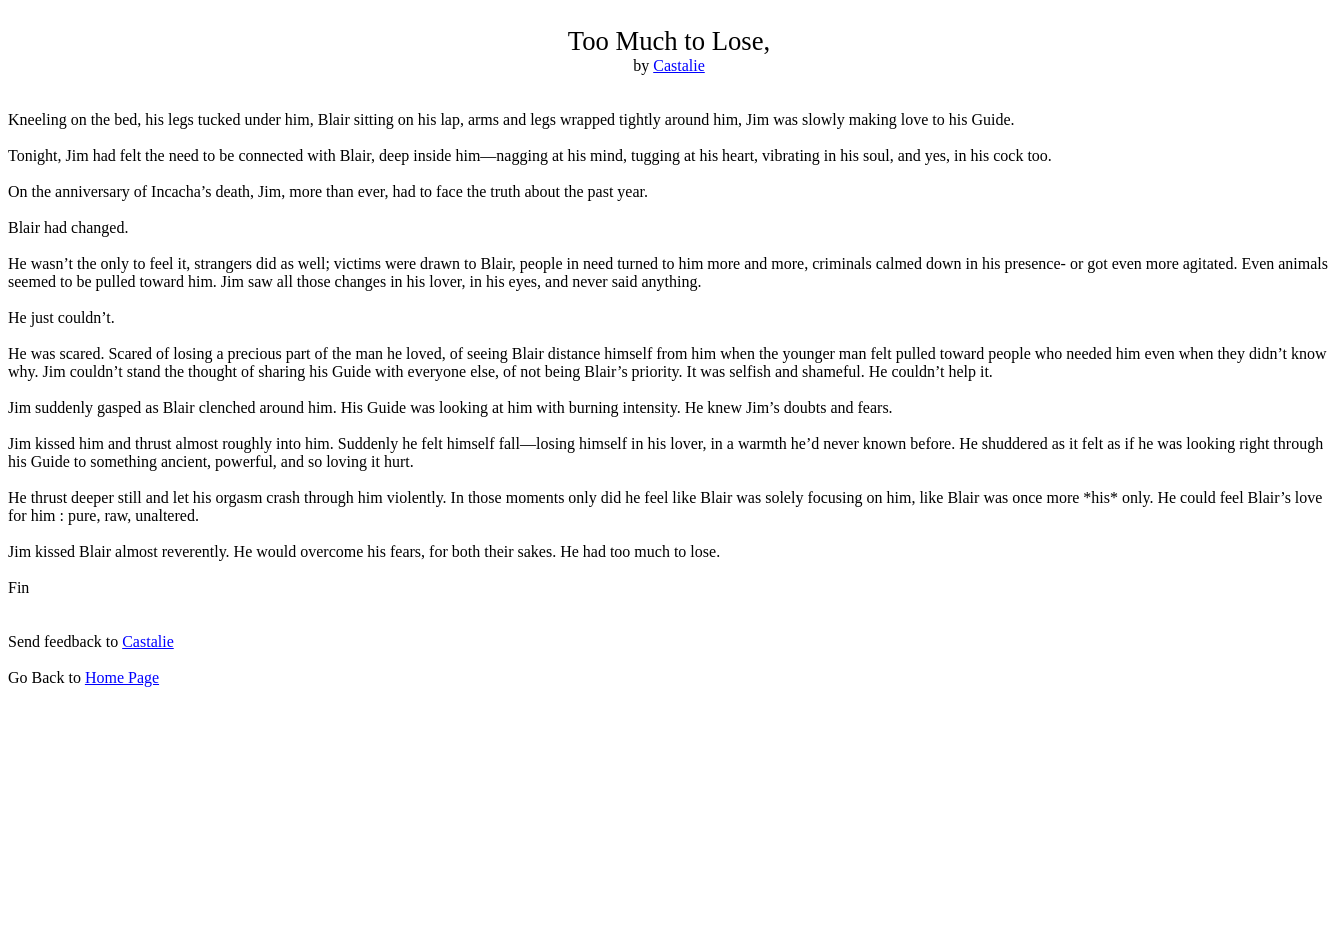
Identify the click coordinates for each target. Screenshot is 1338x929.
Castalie (148, 641)
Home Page (122, 677)
